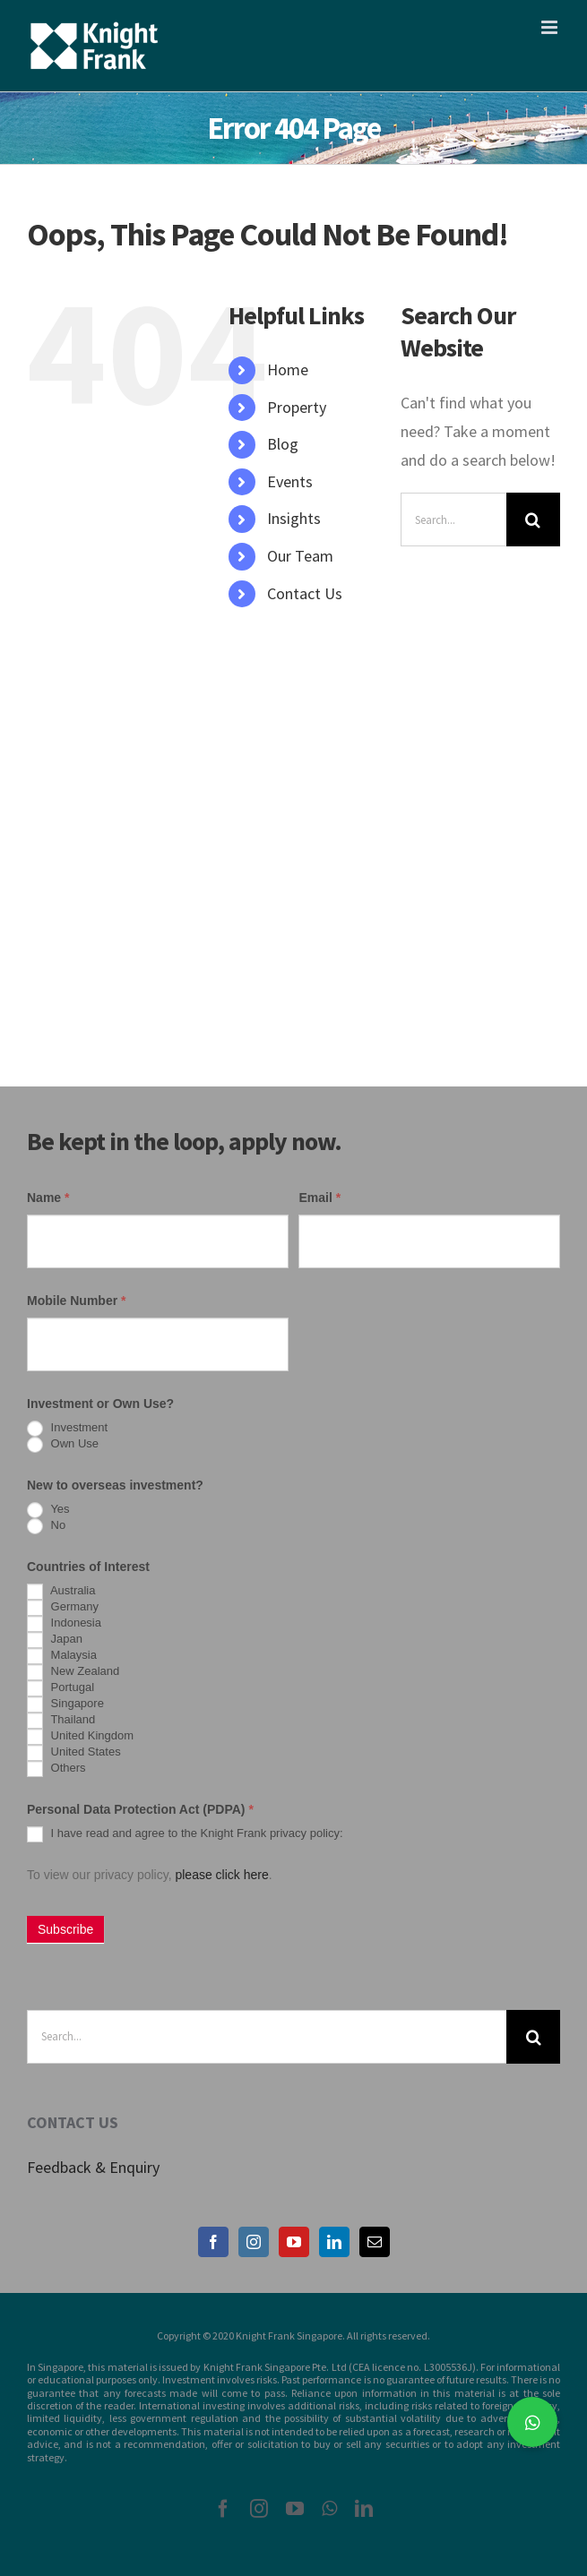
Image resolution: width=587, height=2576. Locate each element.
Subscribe (65, 1929)
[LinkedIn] (334, 2242)
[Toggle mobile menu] (550, 27)
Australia (61, 1592)
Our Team (300, 555)
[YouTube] (294, 2242)
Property (296, 407)
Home (287, 369)
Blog (282, 444)
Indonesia (64, 1624)
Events (290, 481)
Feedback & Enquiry (93, 2167)
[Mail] (374, 2242)
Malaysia (62, 1656)
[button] (532, 2422)
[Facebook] (213, 2242)
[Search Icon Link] (237, 630)
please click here (221, 1875)
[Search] (533, 519)
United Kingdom (80, 1737)
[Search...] (453, 519)
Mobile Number (76, 1300)
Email (319, 1197)
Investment (67, 1429)
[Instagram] (253, 2242)
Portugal (60, 1688)
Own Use (63, 1445)
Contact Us (304, 593)
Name (48, 1197)
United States (74, 1753)
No (46, 1526)
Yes (48, 1510)
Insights (294, 518)
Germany (63, 1608)
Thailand (61, 1721)
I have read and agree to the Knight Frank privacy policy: (185, 1834)
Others (56, 1769)
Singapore (65, 1704)
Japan (54, 1640)
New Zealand (73, 1672)
